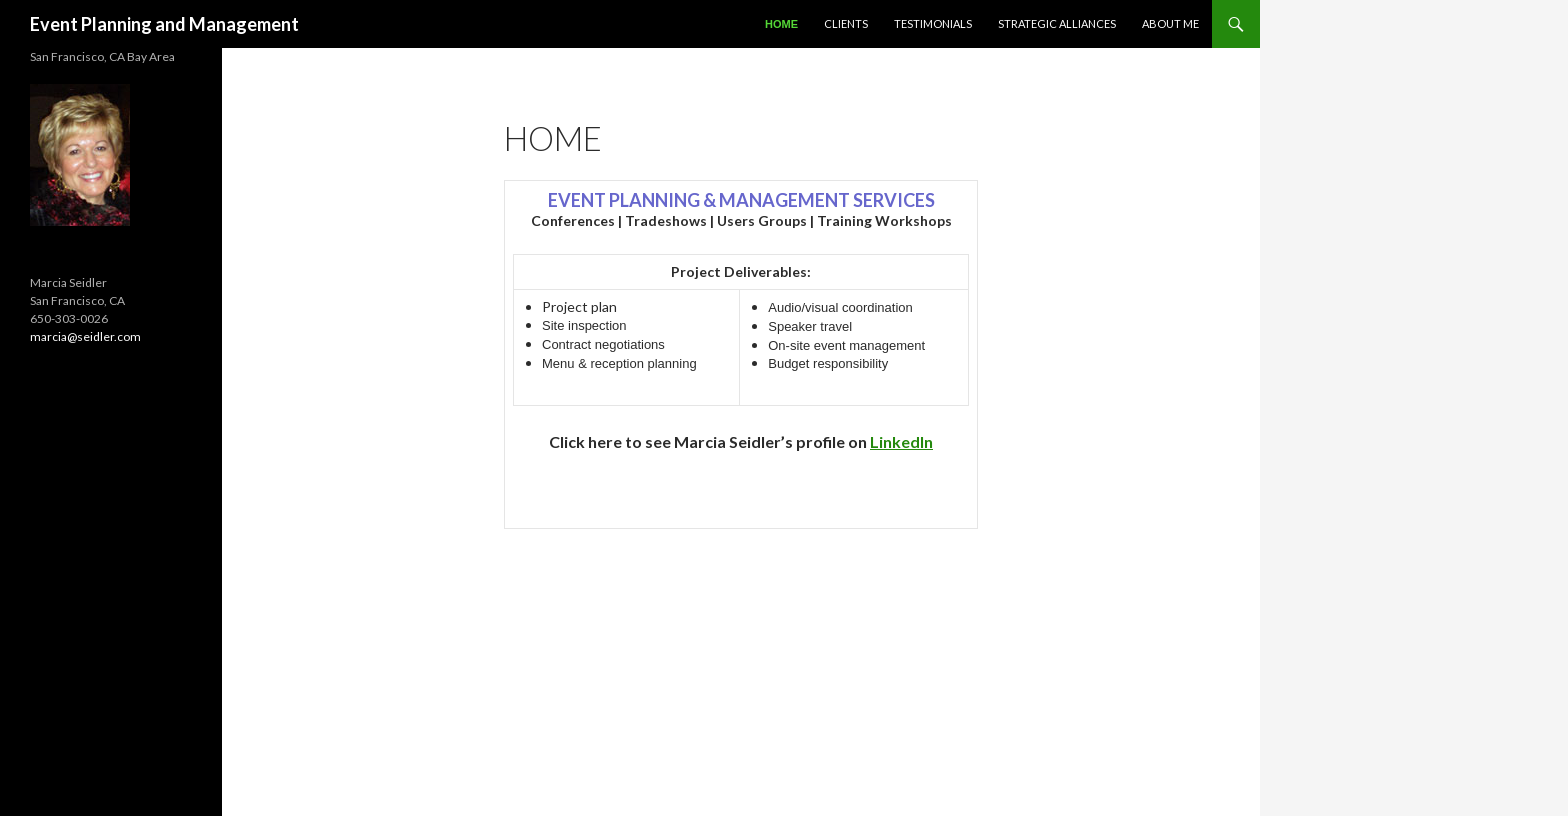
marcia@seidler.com (85, 336)
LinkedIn (901, 441)
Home (781, 24)
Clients (846, 23)
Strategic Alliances (1057, 23)
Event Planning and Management (164, 24)
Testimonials (933, 23)
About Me (1170, 23)
